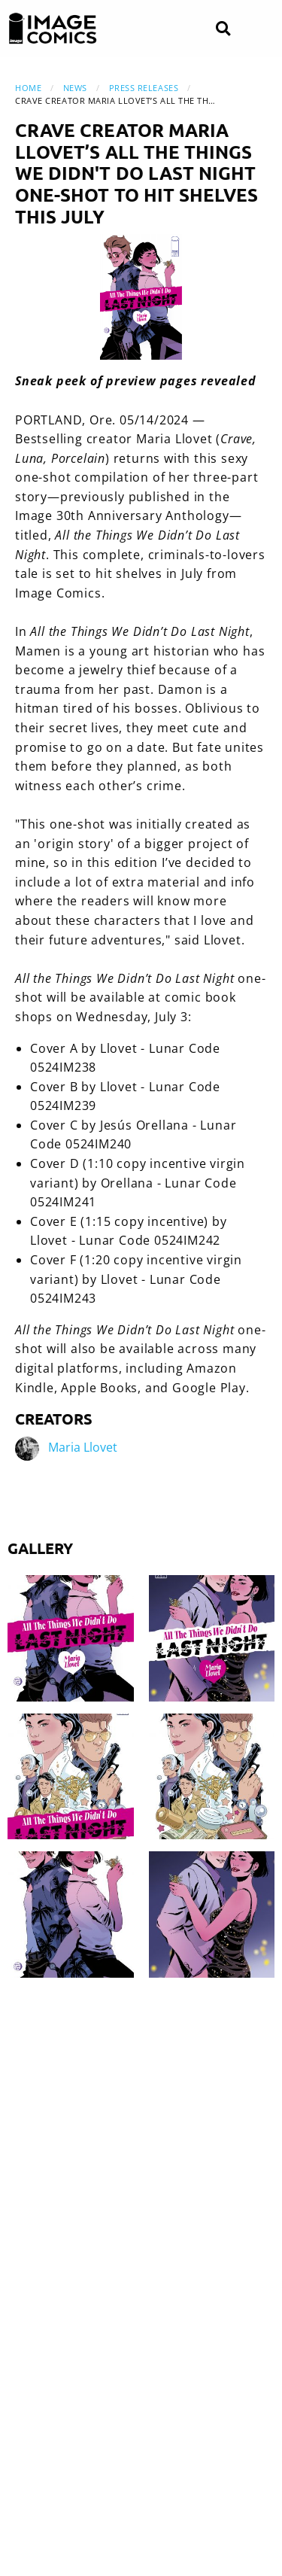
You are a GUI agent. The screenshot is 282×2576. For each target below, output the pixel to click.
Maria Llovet (82, 1447)
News (75, 87)
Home (28, 87)
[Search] (223, 29)
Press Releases (144, 87)
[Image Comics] (53, 28)
